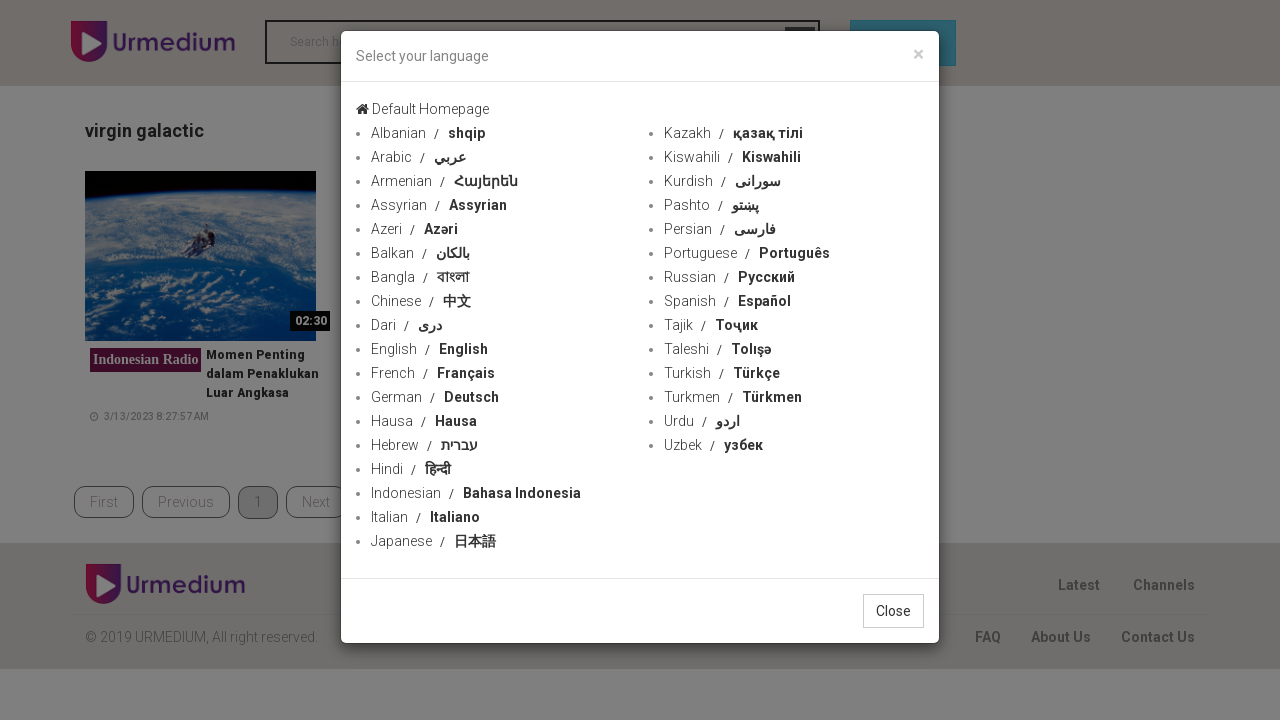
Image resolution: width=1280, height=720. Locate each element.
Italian (425, 517)
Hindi (411, 469)
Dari (406, 325)
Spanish (727, 301)
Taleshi (717, 349)
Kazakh (733, 133)
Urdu (702, 421)
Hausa (424, 421)
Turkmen (733, 397)
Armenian (444, 181)
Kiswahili (732, 157)
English (429, 349)
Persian (720, 229)
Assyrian (439, 205)
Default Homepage (422, 109)
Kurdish (722, 181)
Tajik (711, 325)
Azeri (414, 229)
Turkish (722, 373)
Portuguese (747, 253)
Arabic (418, 157)
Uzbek (713, 445)
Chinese (421, 301)
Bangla (420, 277)
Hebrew (424, 445)
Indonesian (476, 493)
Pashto (711, 205)
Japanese (433, 541)
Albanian (428, 133)
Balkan (420, 253)
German (435, 397)
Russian (729, 277)
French (433, 373)
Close (893, 611)
